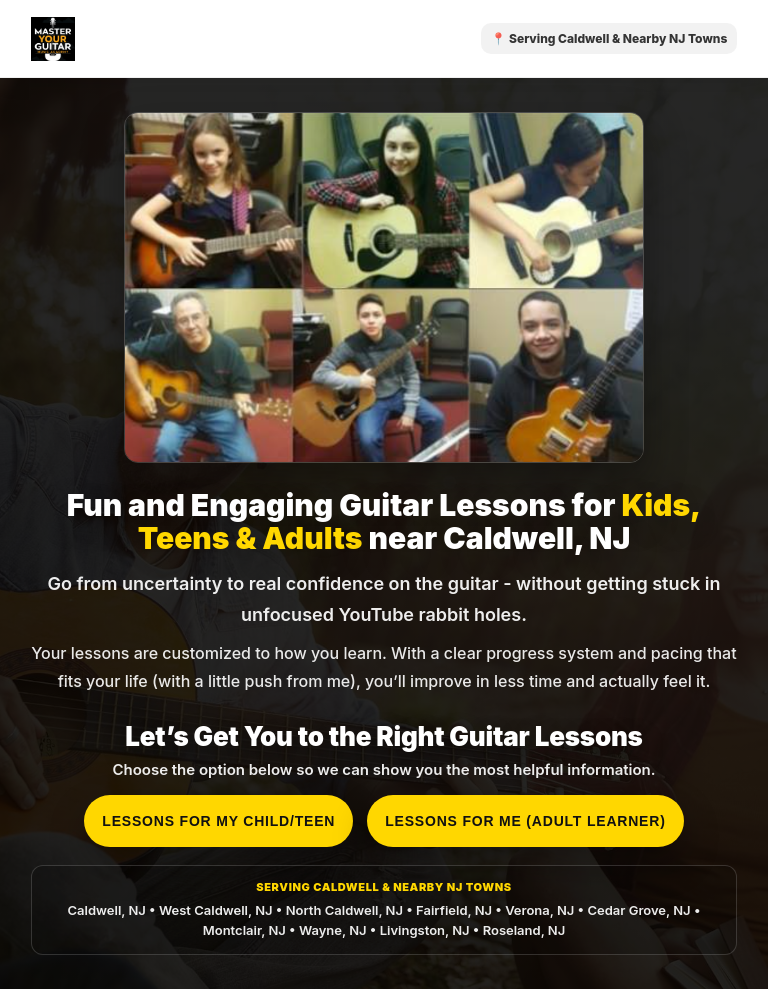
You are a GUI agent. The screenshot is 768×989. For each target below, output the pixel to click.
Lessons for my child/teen (218, 821)
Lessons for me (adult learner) (525, 821)
